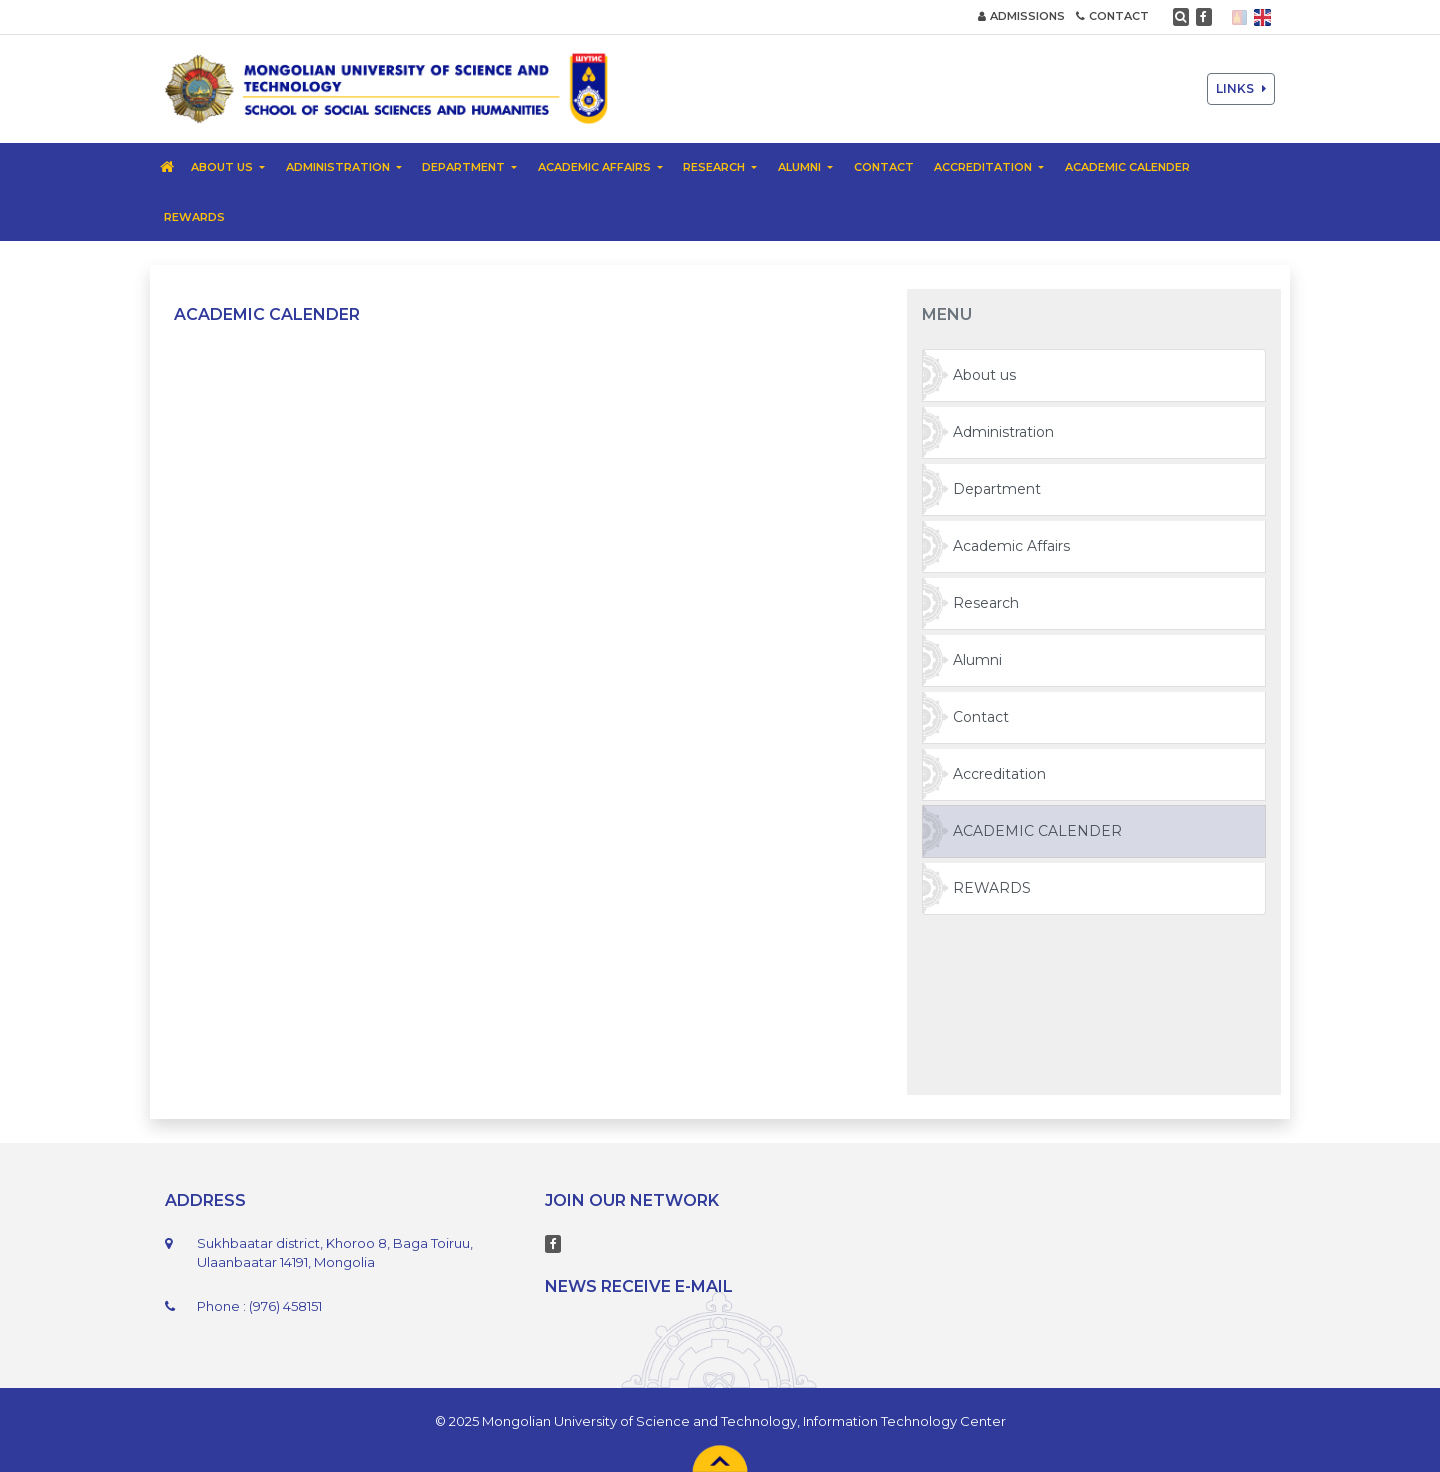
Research (986, 603)
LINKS (1241, 88)
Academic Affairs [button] (596, 167)
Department (997, 489)
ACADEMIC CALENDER (1127, 167)
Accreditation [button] (984, 167)
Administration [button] (339, 167)
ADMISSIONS (1021, 16)
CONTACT (1112, 16)
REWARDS (194, 217)
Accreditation (999, 774)
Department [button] (465, 167)
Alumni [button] (801, 167)
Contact (884, 167)
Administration (1003, 432)
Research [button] (715, 167)
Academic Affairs (1011, 546)
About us (984, 375)
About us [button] (223, 167)
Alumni (977, 660)
